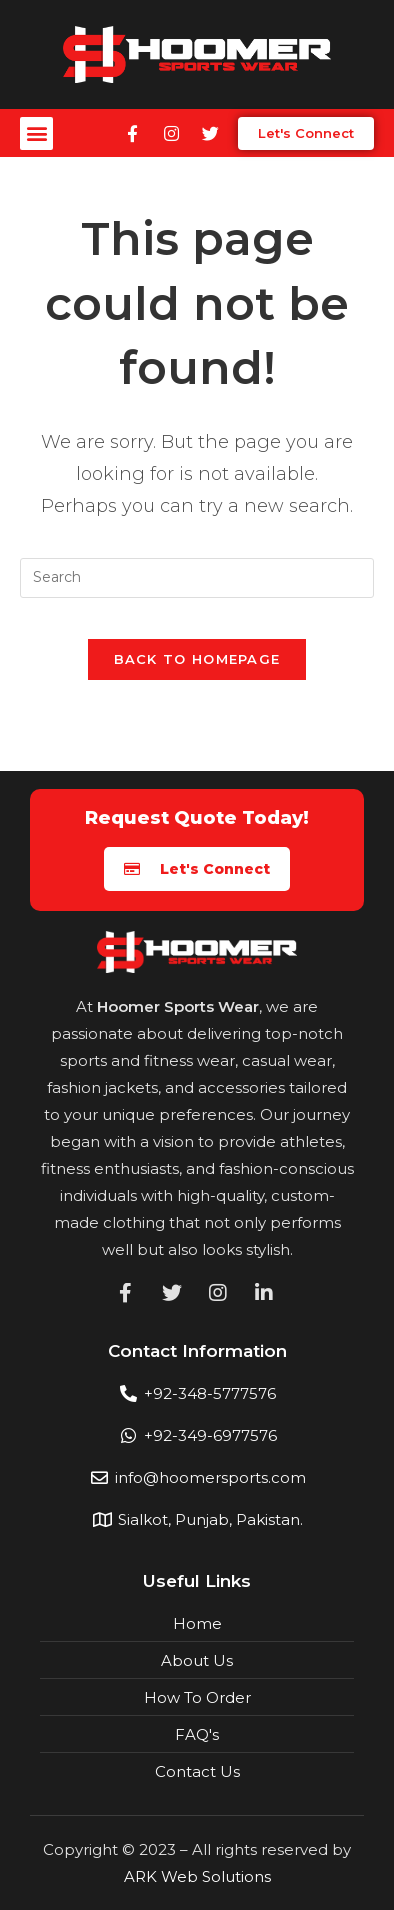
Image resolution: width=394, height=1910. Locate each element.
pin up (9, 20)
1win (12, 20)
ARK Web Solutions (197, 1876)
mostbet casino (20, 20)
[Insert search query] (197, 578)
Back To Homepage (197, 659)
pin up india (3, 20)
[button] (36, 133)
